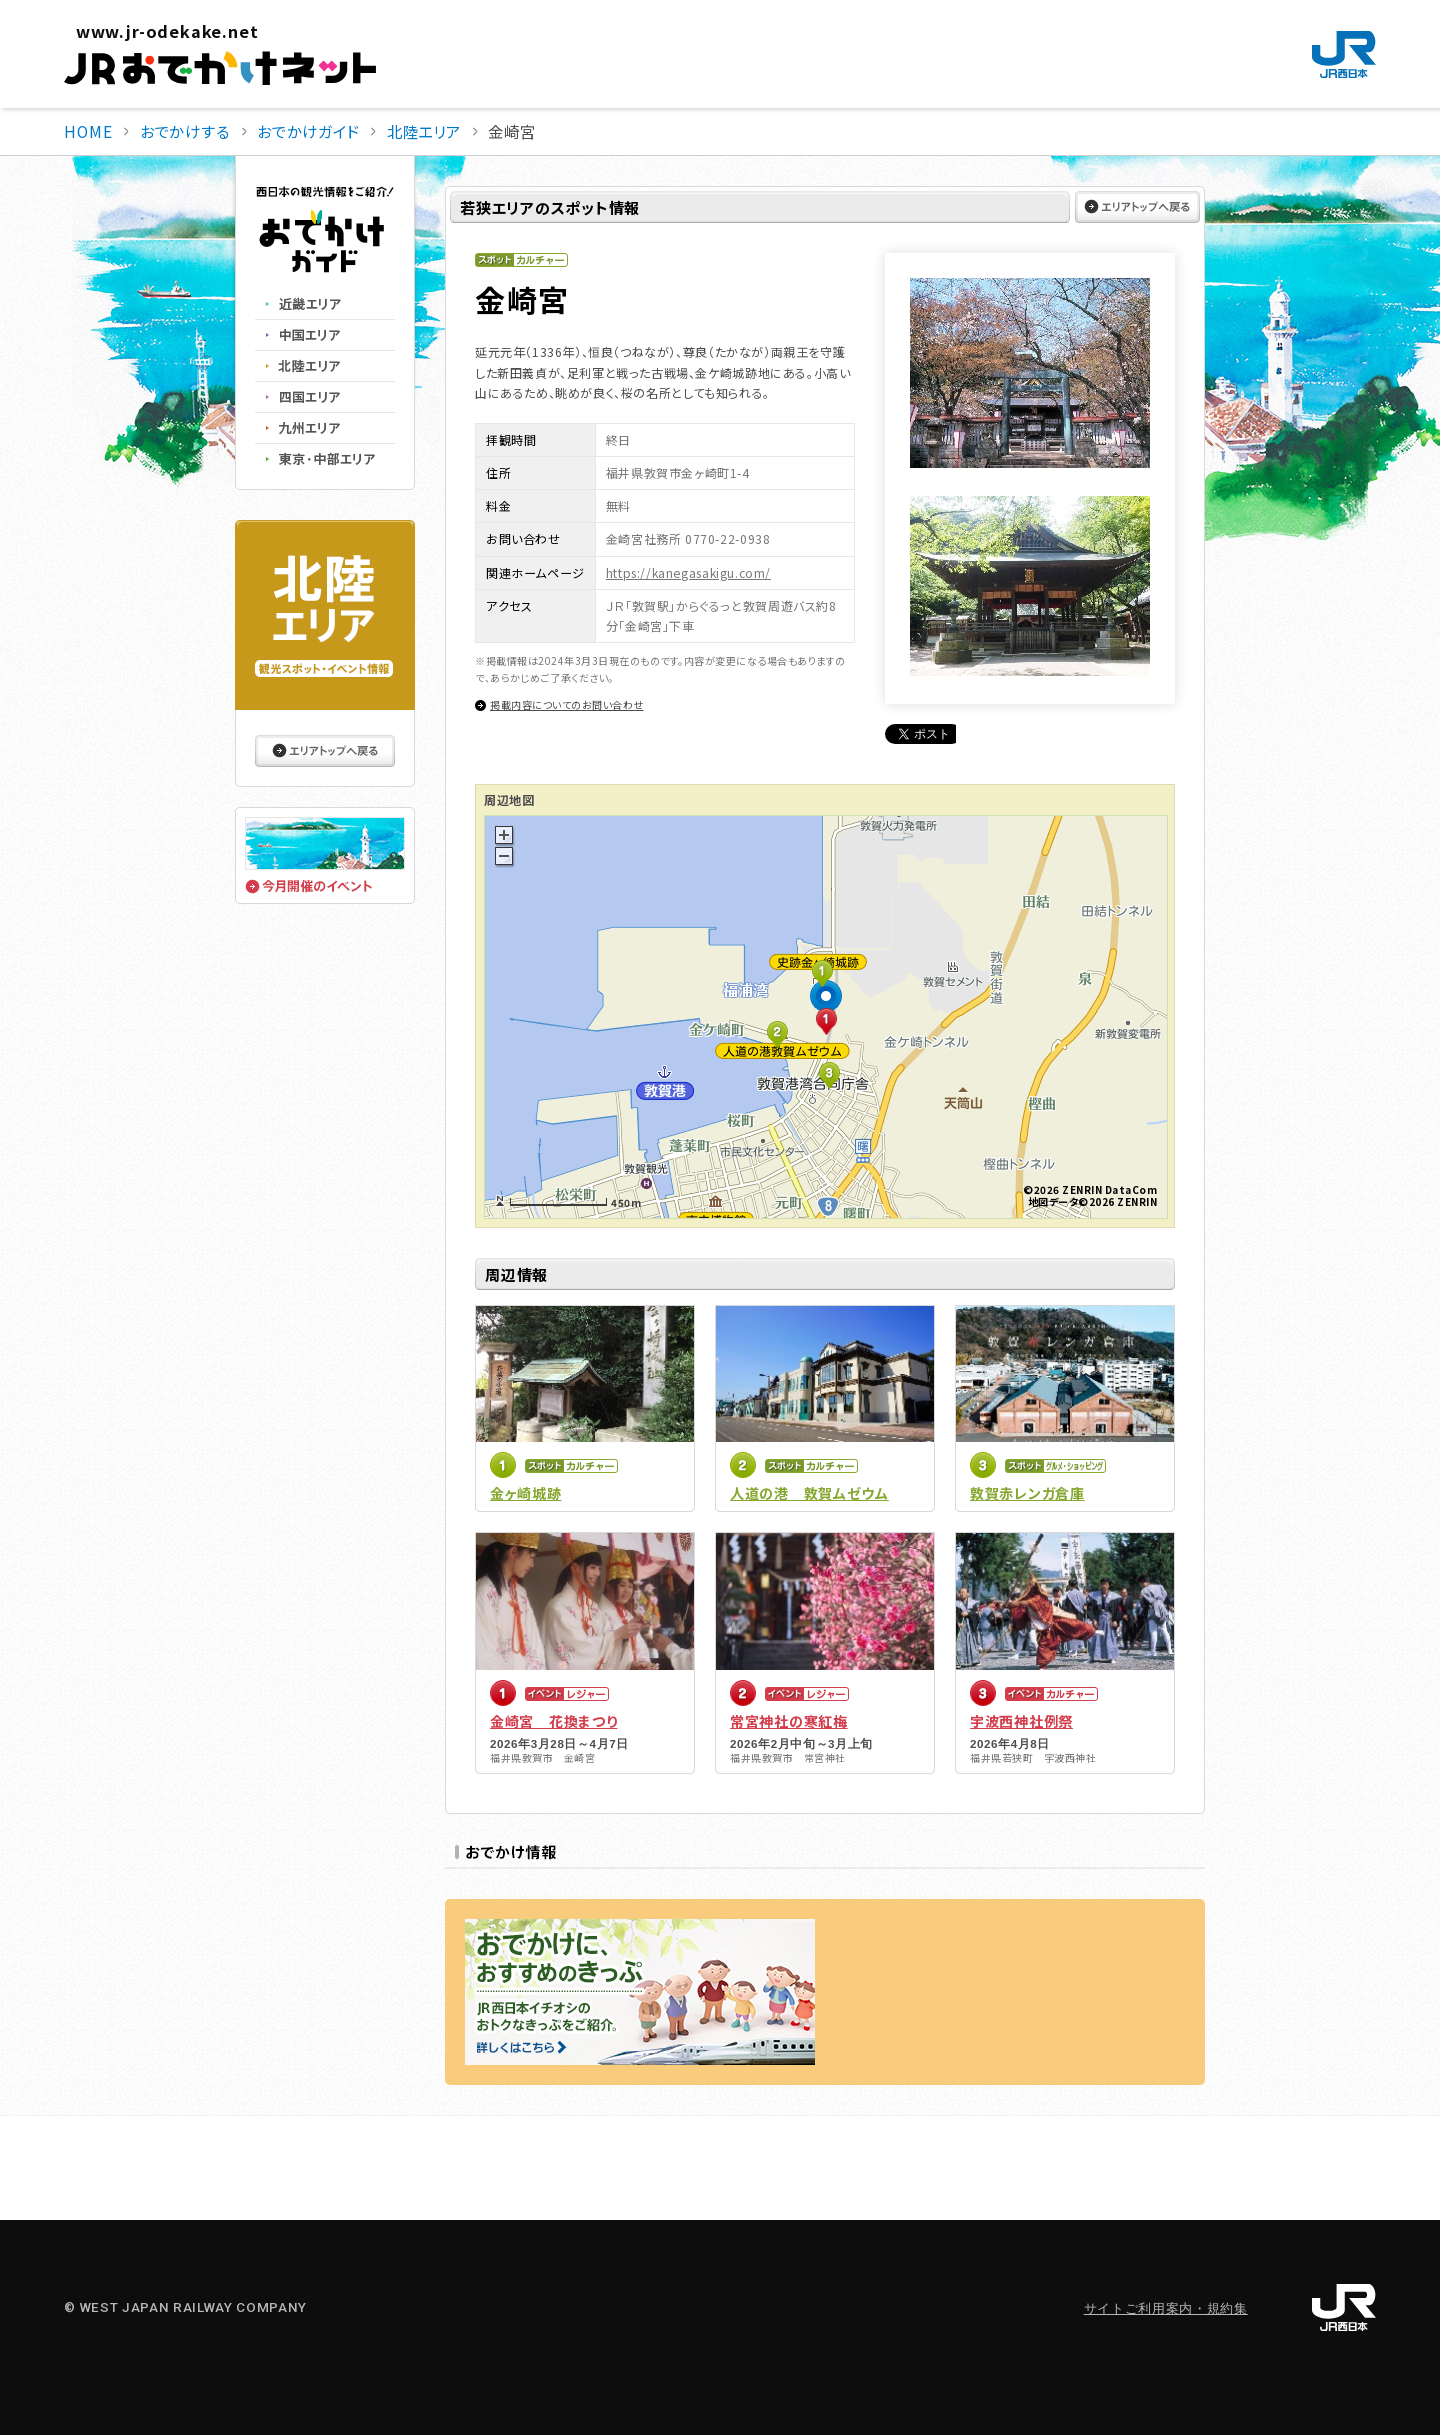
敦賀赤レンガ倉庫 (1027, 1493)
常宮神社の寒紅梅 (789, 1721)
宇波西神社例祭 (1021, 1721)
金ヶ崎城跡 (526, 1493)
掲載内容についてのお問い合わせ (567, 704)
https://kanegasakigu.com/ (688, 572)
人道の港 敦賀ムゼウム (809, 1493)
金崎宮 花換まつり (553, 1721)
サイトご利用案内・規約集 (1166, 2308)
